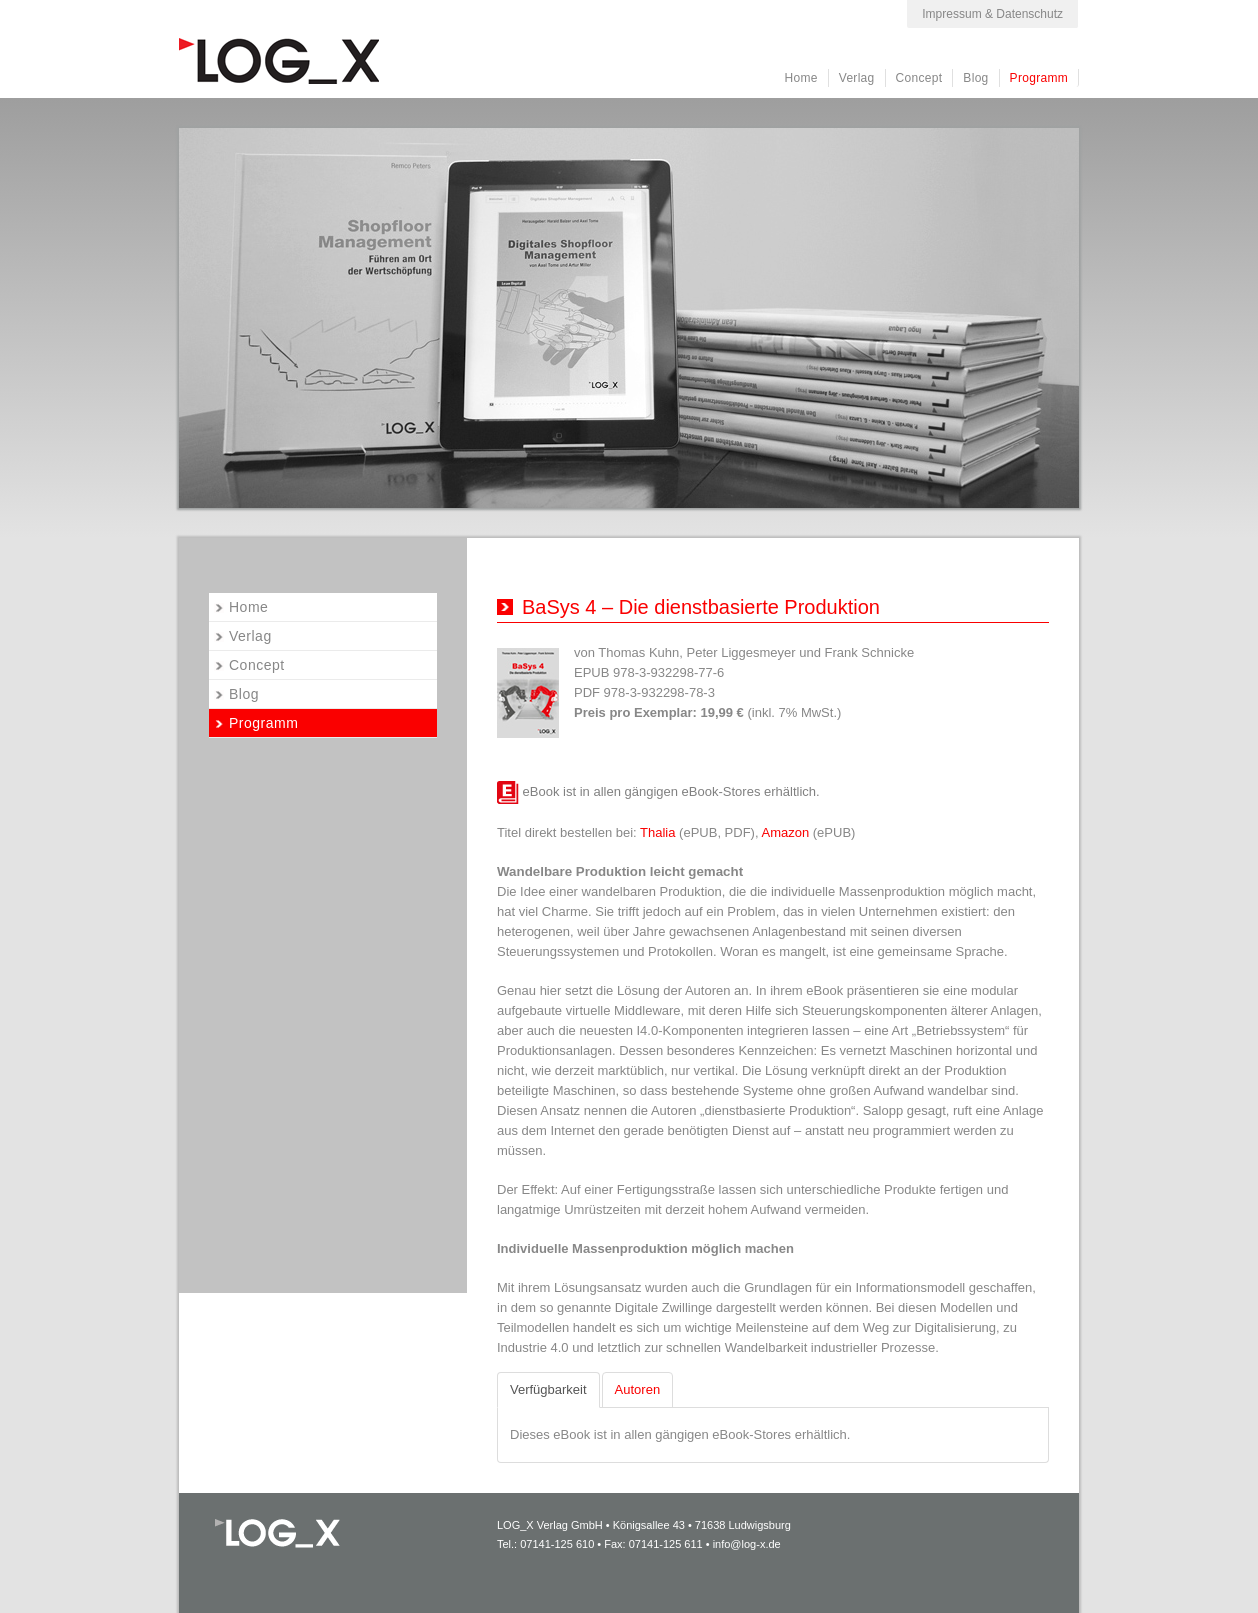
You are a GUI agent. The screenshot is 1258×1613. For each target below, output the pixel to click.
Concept (919, 78)
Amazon (786, 832)
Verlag (857, 78)
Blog (975, 78)
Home (801, 78)
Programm (1039, 78)
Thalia (657, 832)
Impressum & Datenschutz (992, 14)
